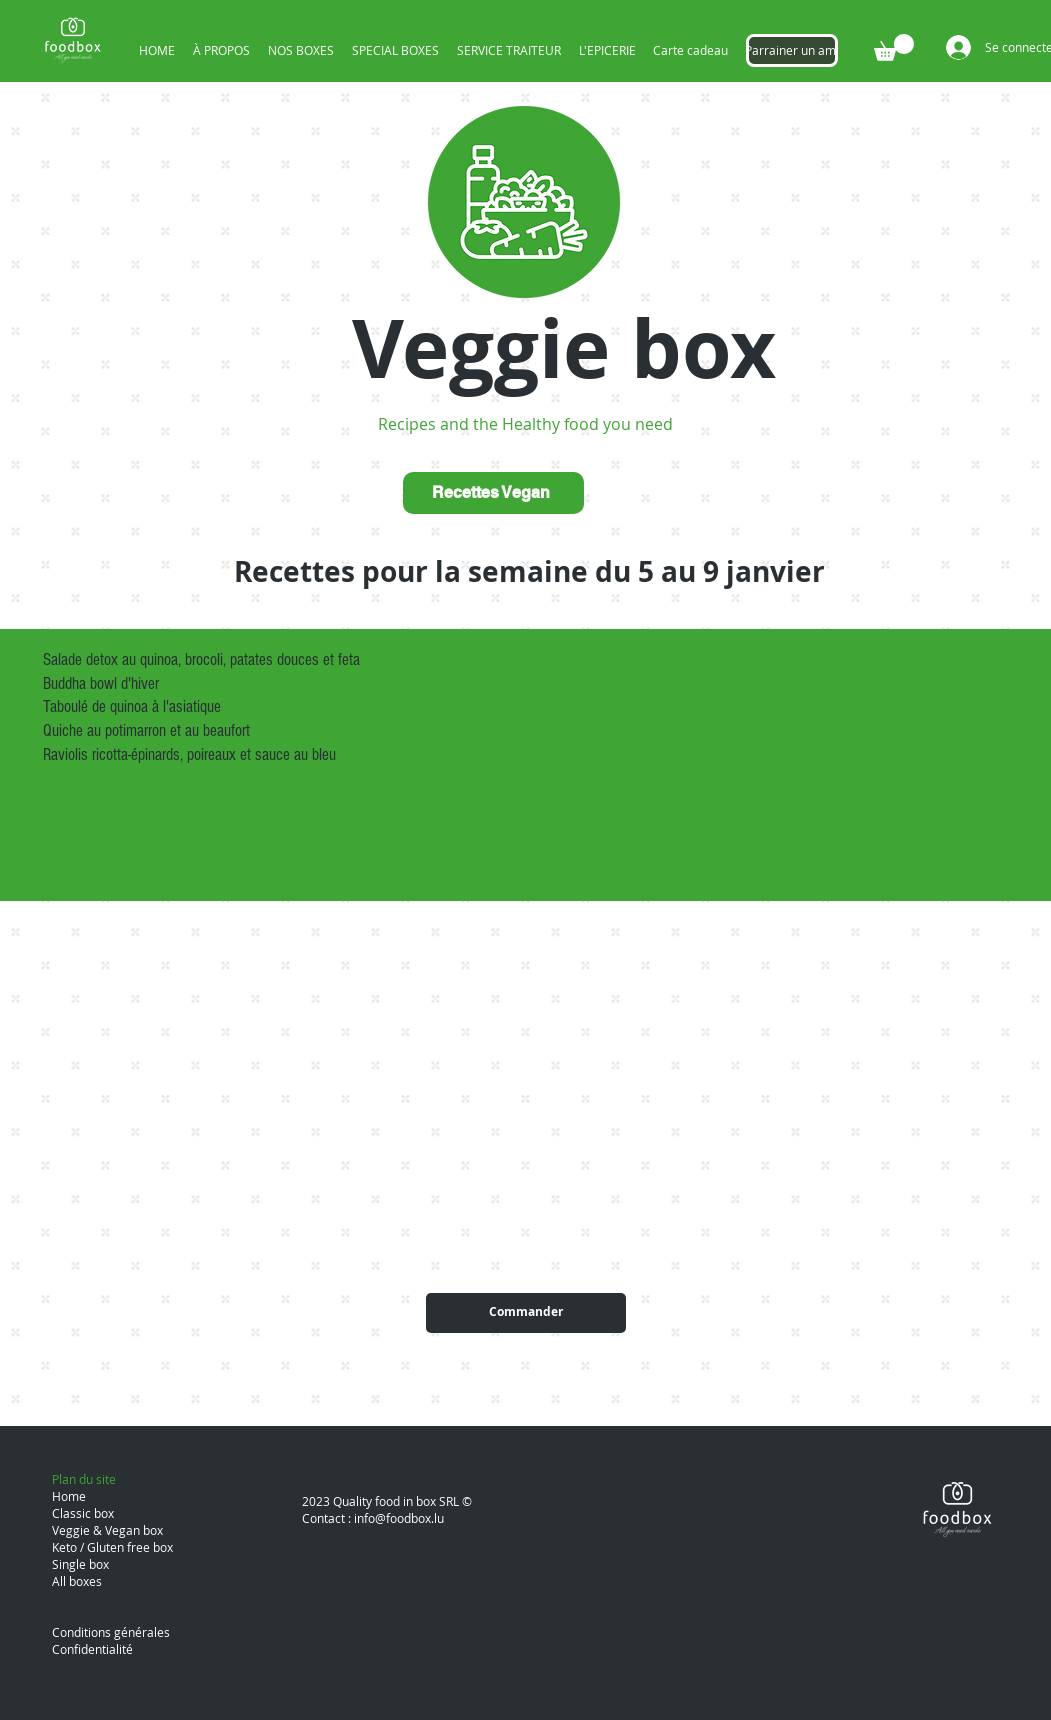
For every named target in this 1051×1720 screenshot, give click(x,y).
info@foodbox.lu (399, 1518)
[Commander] (526, 1313)
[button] (894, 47)
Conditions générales (111, 1632)
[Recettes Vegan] (493, 493)
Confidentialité (92, 1649)
